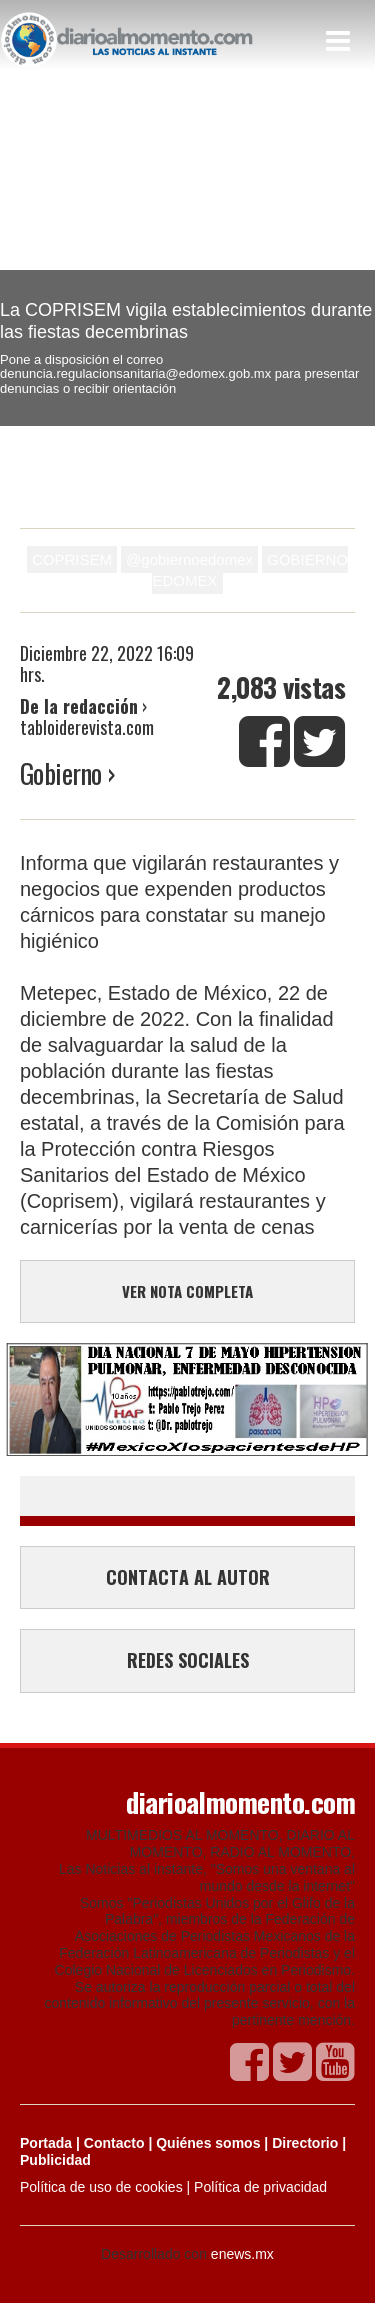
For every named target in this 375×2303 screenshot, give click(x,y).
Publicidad (55, 2160)
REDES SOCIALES (188, 1660)
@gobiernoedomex (189, 559)
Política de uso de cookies (101, 2187)
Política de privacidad (260, 2187)
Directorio (305, 2143)
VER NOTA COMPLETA (187, 1291)
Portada (46, 2143)
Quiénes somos (208, 2143)
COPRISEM (72, 559)
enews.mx (242, 2254)
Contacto (114, 2143)
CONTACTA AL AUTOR (188, 1577)
